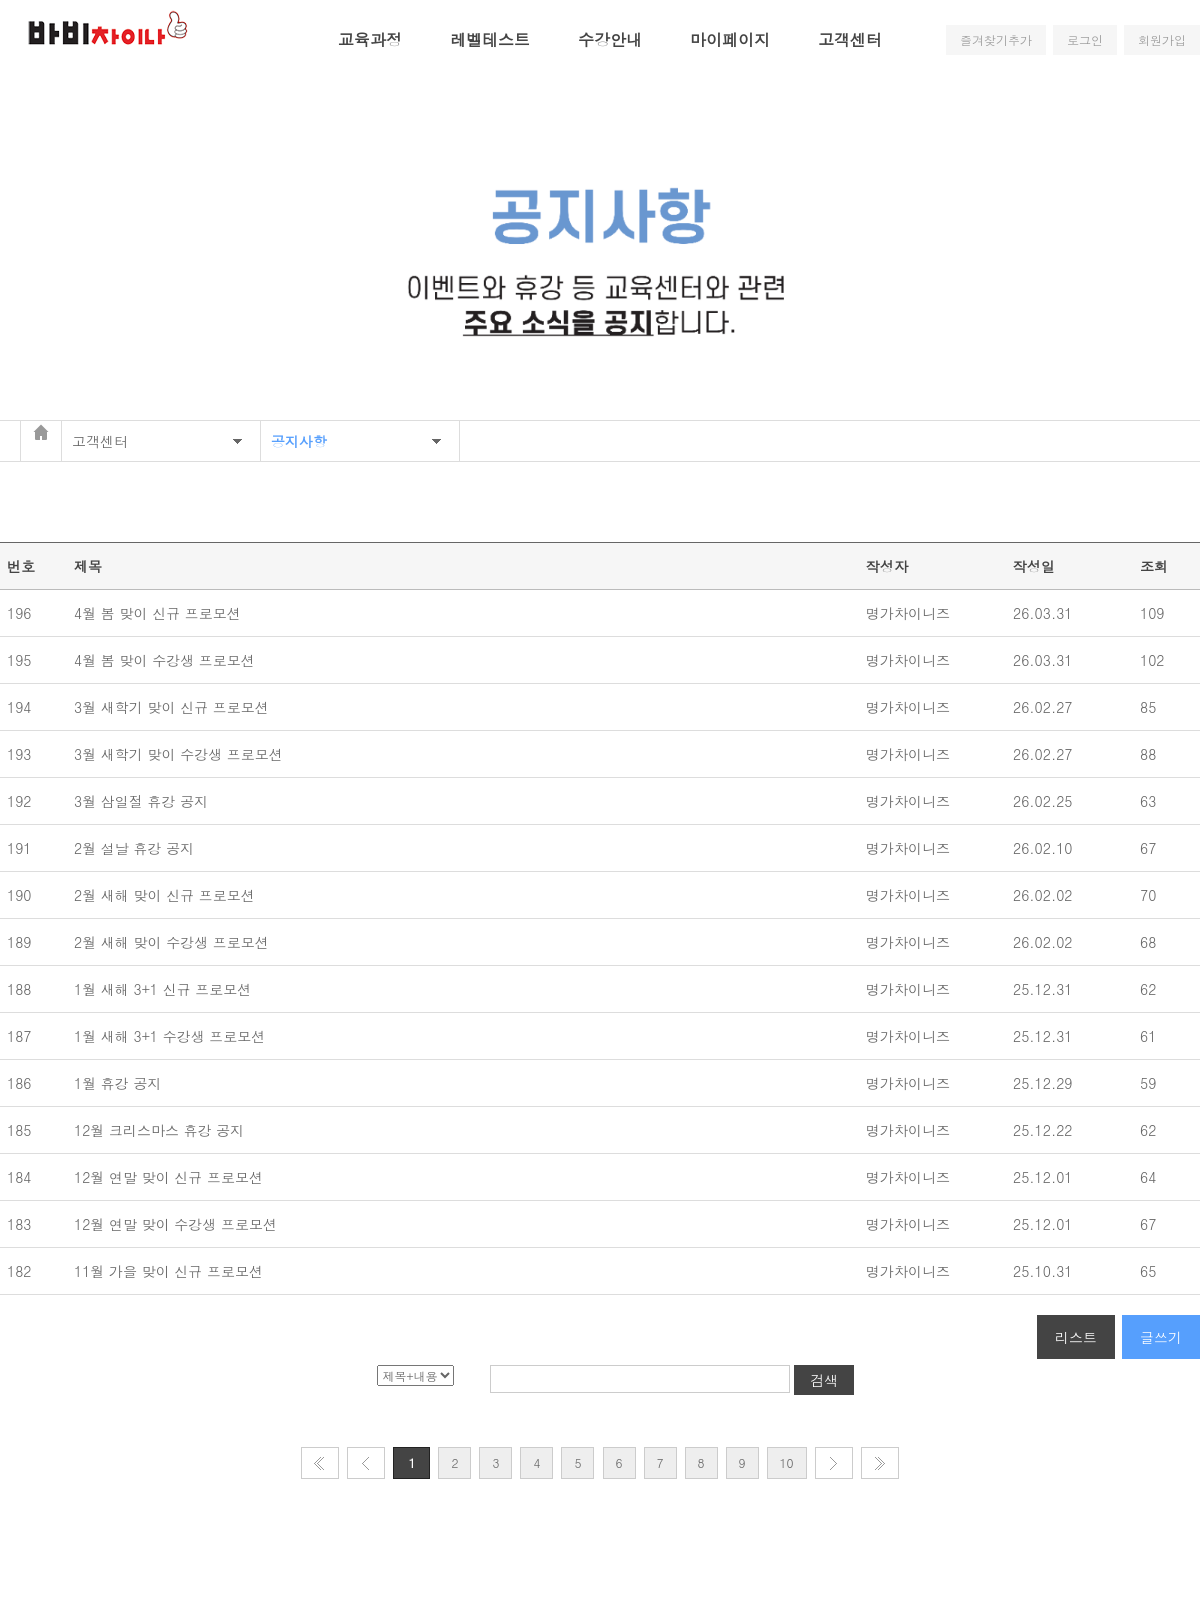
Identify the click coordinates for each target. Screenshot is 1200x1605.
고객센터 (850, 39)
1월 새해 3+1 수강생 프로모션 (172, 1036)
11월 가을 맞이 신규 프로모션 (171, 1271)
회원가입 (1162, 39)
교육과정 (370, 39)
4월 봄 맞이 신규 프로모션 (160, 613)
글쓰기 (1161, 1337)
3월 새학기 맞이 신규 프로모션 (174, 707)
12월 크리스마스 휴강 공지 (164, 1130)
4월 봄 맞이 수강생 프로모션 (167, 660)
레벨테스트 (490, 39)
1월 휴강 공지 (122, 1083)
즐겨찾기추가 (996, 39)
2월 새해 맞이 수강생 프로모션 (174, 942)
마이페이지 (730, 39)
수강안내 (610, 39)
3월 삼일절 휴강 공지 (146, 801)
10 (787, 1462)
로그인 (1085, 39)
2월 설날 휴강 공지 (139, 848)
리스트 (1076, 1337)
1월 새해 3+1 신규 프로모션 (165, 989)
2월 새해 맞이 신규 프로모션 (167, 895)
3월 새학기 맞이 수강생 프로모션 (181, 754)
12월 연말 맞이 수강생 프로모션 (178, 1224)
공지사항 (299, 441)
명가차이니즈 (908, 613)
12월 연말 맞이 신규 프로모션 (173, 1177)
